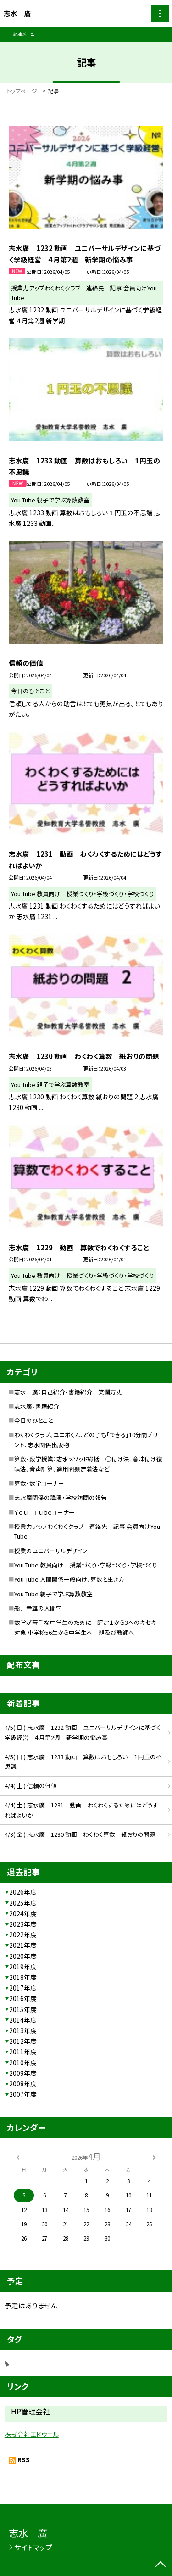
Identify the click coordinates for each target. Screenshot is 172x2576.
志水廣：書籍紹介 (36, 1406)
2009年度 (23, 2073)
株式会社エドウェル (32, 2434)
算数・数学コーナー (39, 1483)
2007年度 (23, 2094)
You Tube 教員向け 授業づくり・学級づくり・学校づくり (85, 1565)
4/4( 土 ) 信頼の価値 (31, 1785)
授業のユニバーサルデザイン (51, 1550)
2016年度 (23, 1998)
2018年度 (23, 1977)
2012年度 (23, 2041)
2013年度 (23, 2030)
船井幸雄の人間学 (38, 1608)
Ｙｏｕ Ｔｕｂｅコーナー (44, 1512)
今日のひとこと (33, 1420)
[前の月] (17, 2156)
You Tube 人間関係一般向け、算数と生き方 (69, 1579)
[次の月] (154, 2156)
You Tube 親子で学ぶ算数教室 (53, 1593)
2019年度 (23, 1966)
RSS (23, 2459)
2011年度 (23, 2051)
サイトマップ (33, 2547)
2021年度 (23, 1945)
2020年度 (23, 1956)
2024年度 (23, 1913)
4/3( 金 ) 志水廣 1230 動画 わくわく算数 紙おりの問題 (80, 1834)
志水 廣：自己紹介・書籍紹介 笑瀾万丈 (68, 1392)
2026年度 (23, 1891)
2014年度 (23, 2019)
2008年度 (23, 2083)
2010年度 (23, 2062)
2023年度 (23, 1924)
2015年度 (23, 2009)
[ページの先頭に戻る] (160, 2565)
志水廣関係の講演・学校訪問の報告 (60, 1497)
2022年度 (23, 1934)
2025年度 (23, 1902)
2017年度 (23, 1987)
